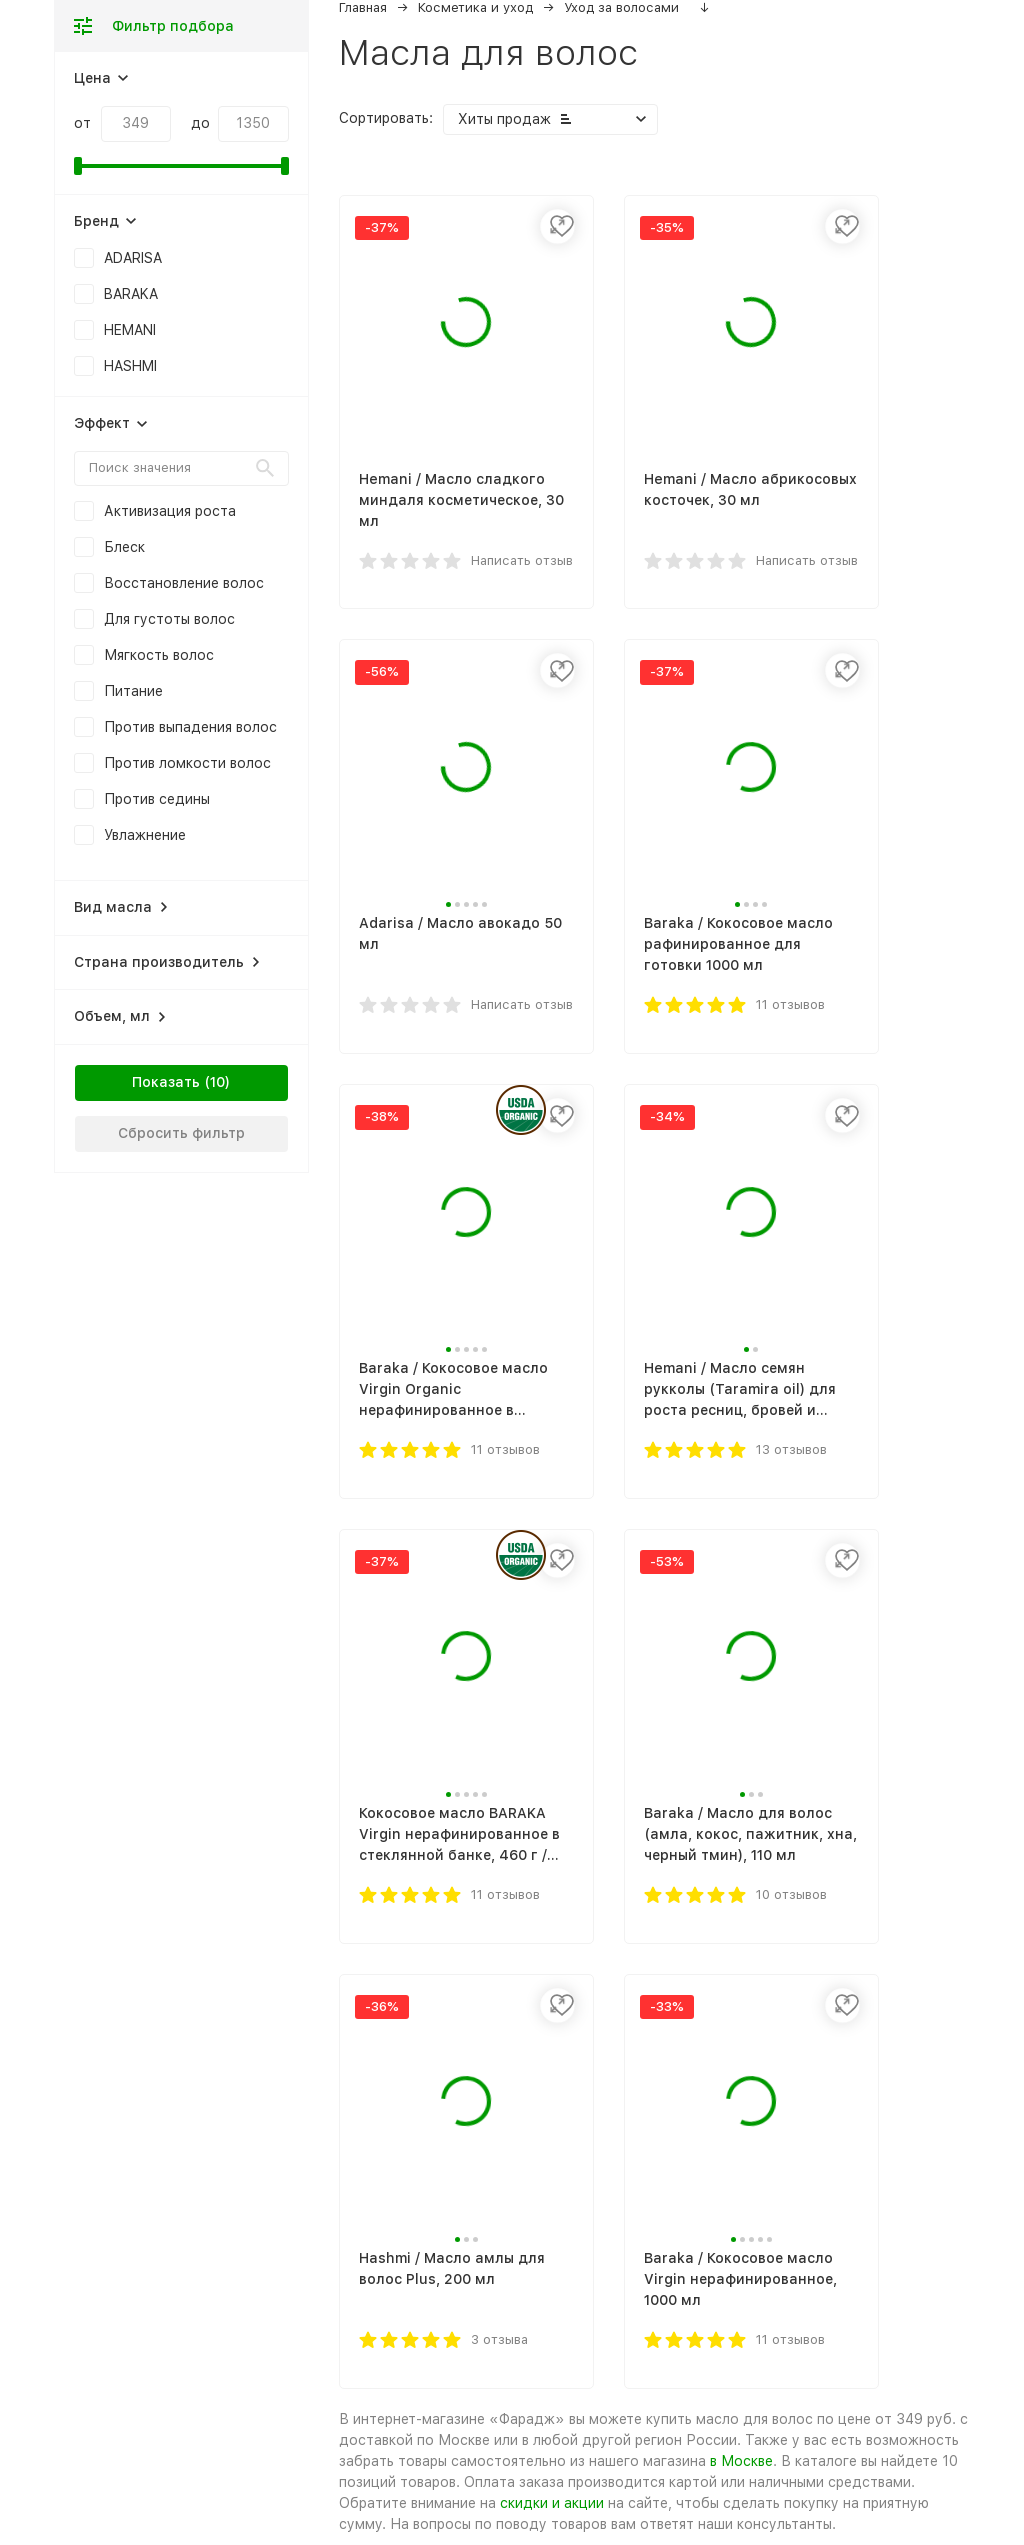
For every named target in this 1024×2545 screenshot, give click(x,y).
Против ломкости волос (187, 763)
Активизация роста (170, 511)
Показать (166, 1082)
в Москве (741, 2461)
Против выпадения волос (190, 727)
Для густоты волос (169, 619)
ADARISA (133, 258)
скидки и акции (552, 2503)
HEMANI (130, 330)
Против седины (157, 799)
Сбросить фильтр (181, 1133)
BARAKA (131, 294)
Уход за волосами (621, 7)
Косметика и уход (475, 7)
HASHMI (130, 366)
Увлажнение (145, 835)
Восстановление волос (184, 583)
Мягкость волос (159, 655)
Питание (133, 691)
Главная (363, 7)
